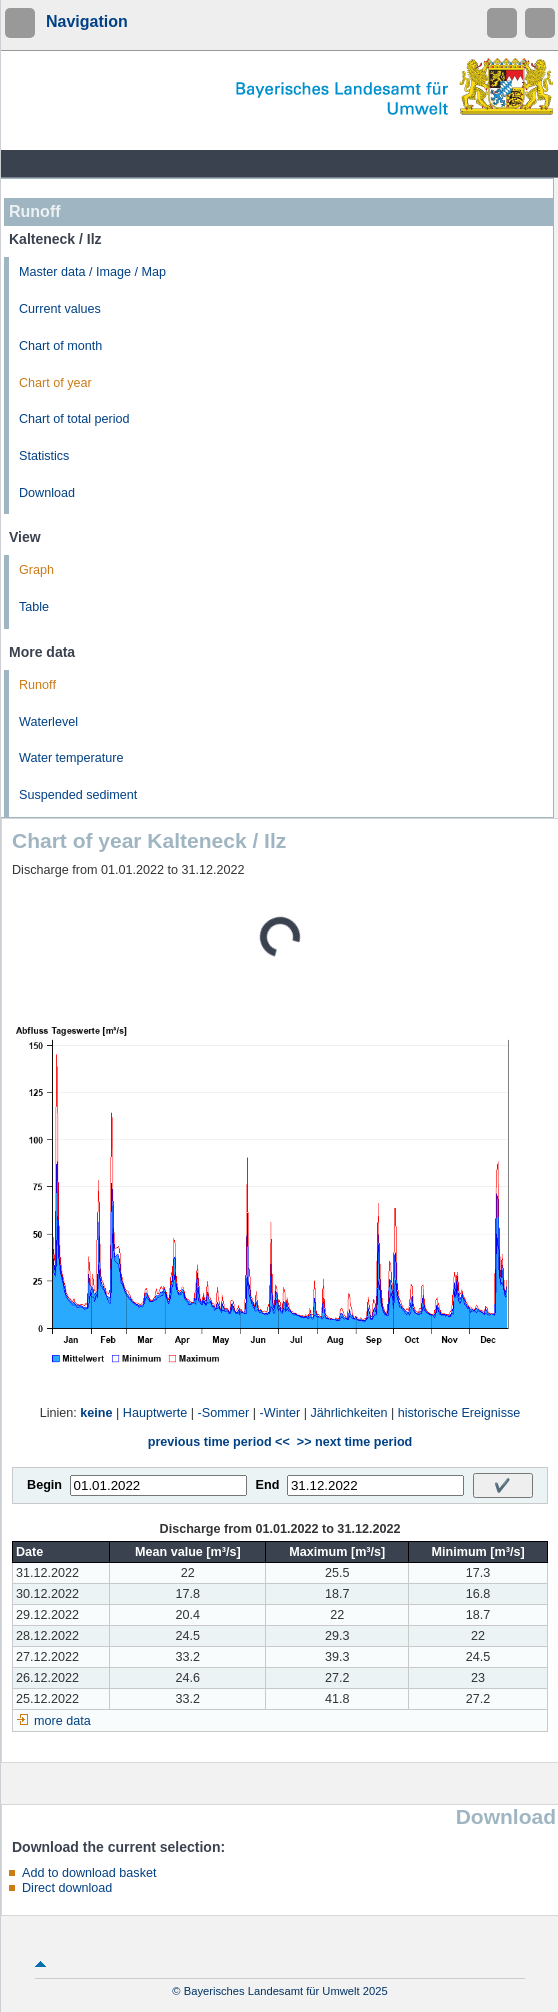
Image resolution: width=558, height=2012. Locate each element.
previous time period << (219, 1442)
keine (96, 1413)
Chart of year (55, 383)
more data (62, 1721)
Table (34, 607)
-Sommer (224, 1413)
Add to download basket (89, 1873)
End (268, 1485)
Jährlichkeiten (348, 1413)
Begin (44, 1485)
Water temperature (71, 758)
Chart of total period (74, 419)
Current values (60, 309)
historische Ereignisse (459, 1413)
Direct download (67, 1888)
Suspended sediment (78, 795)
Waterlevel (48, 722)
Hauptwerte (155, 1413)
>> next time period (354, 1442)
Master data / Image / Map (92, 272)
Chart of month (60, 346)
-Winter (280, 1413)
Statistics (44, 456)
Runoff (37, 685)
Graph (36, 570)
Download (47, 493)
